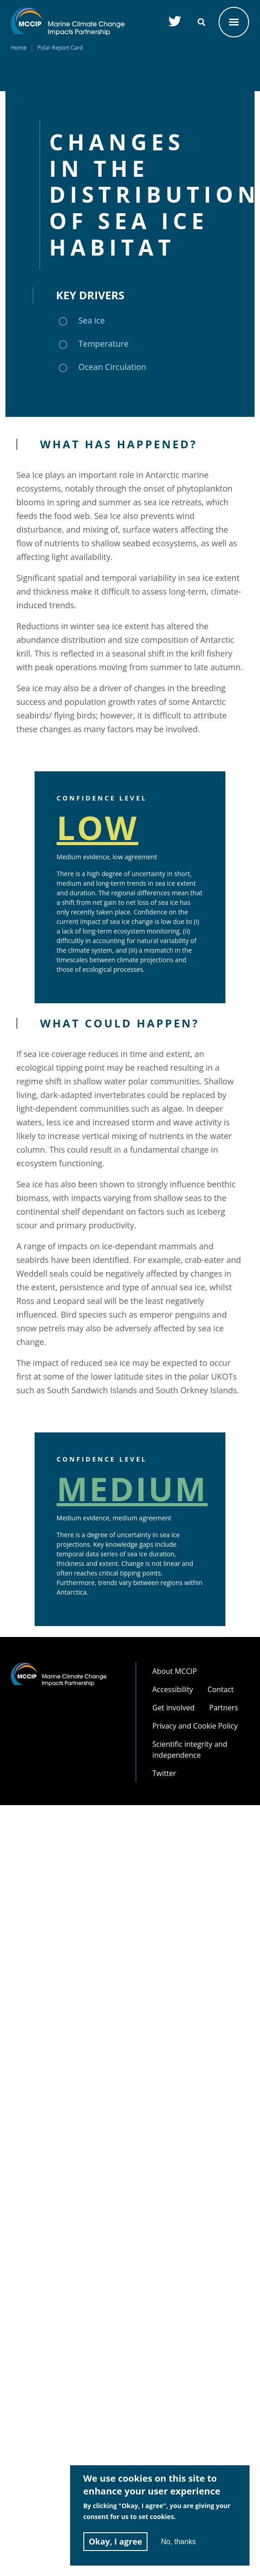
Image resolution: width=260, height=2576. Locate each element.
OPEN (234, 22)
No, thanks (178, 2541)
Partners (223, 1708)
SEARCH (201, 22)
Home (18, 47)
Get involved (174, 1708)
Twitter (164, 1773)
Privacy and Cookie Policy (195, 1726)
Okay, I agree (116, 2541)
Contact (221, 1689)
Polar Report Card (60, 47)
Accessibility (173, 1689)
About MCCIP (175, 1671)
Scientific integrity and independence (190, 1749)
